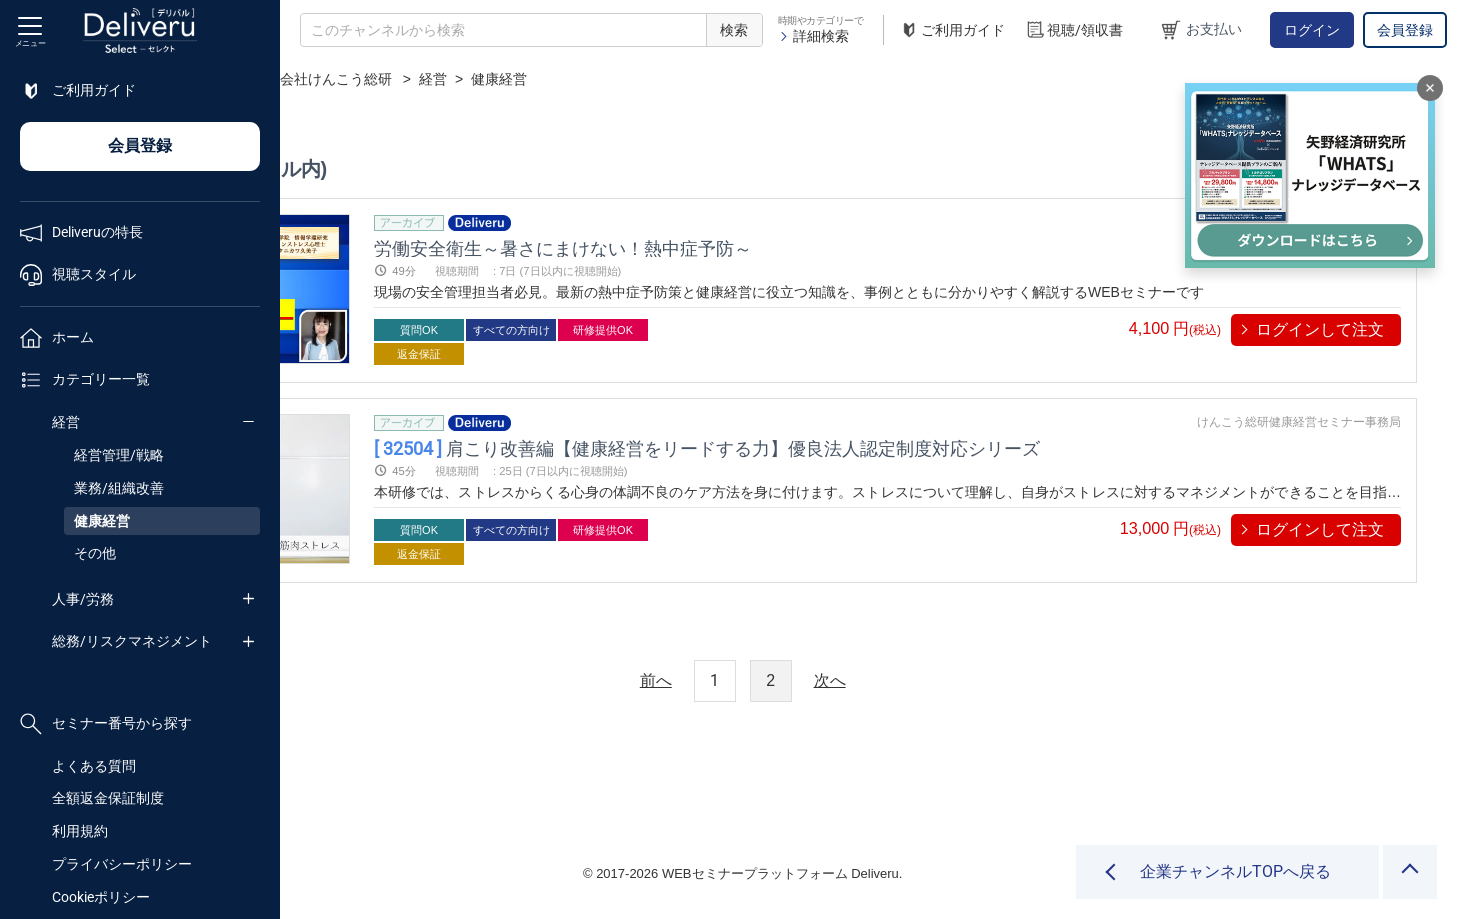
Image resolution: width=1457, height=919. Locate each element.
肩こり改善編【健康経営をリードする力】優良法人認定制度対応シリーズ (903, 447)
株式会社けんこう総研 (574, 79)
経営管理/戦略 (119, 455)
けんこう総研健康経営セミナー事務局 (1299, 422)
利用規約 (80, 831)
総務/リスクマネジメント (132, 641)
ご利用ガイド (952, 30)
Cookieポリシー (101, 897)
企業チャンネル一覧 (416, 79)
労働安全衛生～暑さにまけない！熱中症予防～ (759, 247)
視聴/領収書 (1074, 30)
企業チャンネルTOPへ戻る (1235, 871)
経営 (66, 422)
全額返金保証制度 (108, 798)
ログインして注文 (1320, 329)
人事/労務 (83, 599)
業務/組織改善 (119, 488)
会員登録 (1405, 30)
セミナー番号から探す (106, 724)
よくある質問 (94, 766)
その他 (95, 553)
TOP (315, 79)
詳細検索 (813, 36)
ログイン (1312, 30)
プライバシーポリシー (122, 864)
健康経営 (102, 521)
